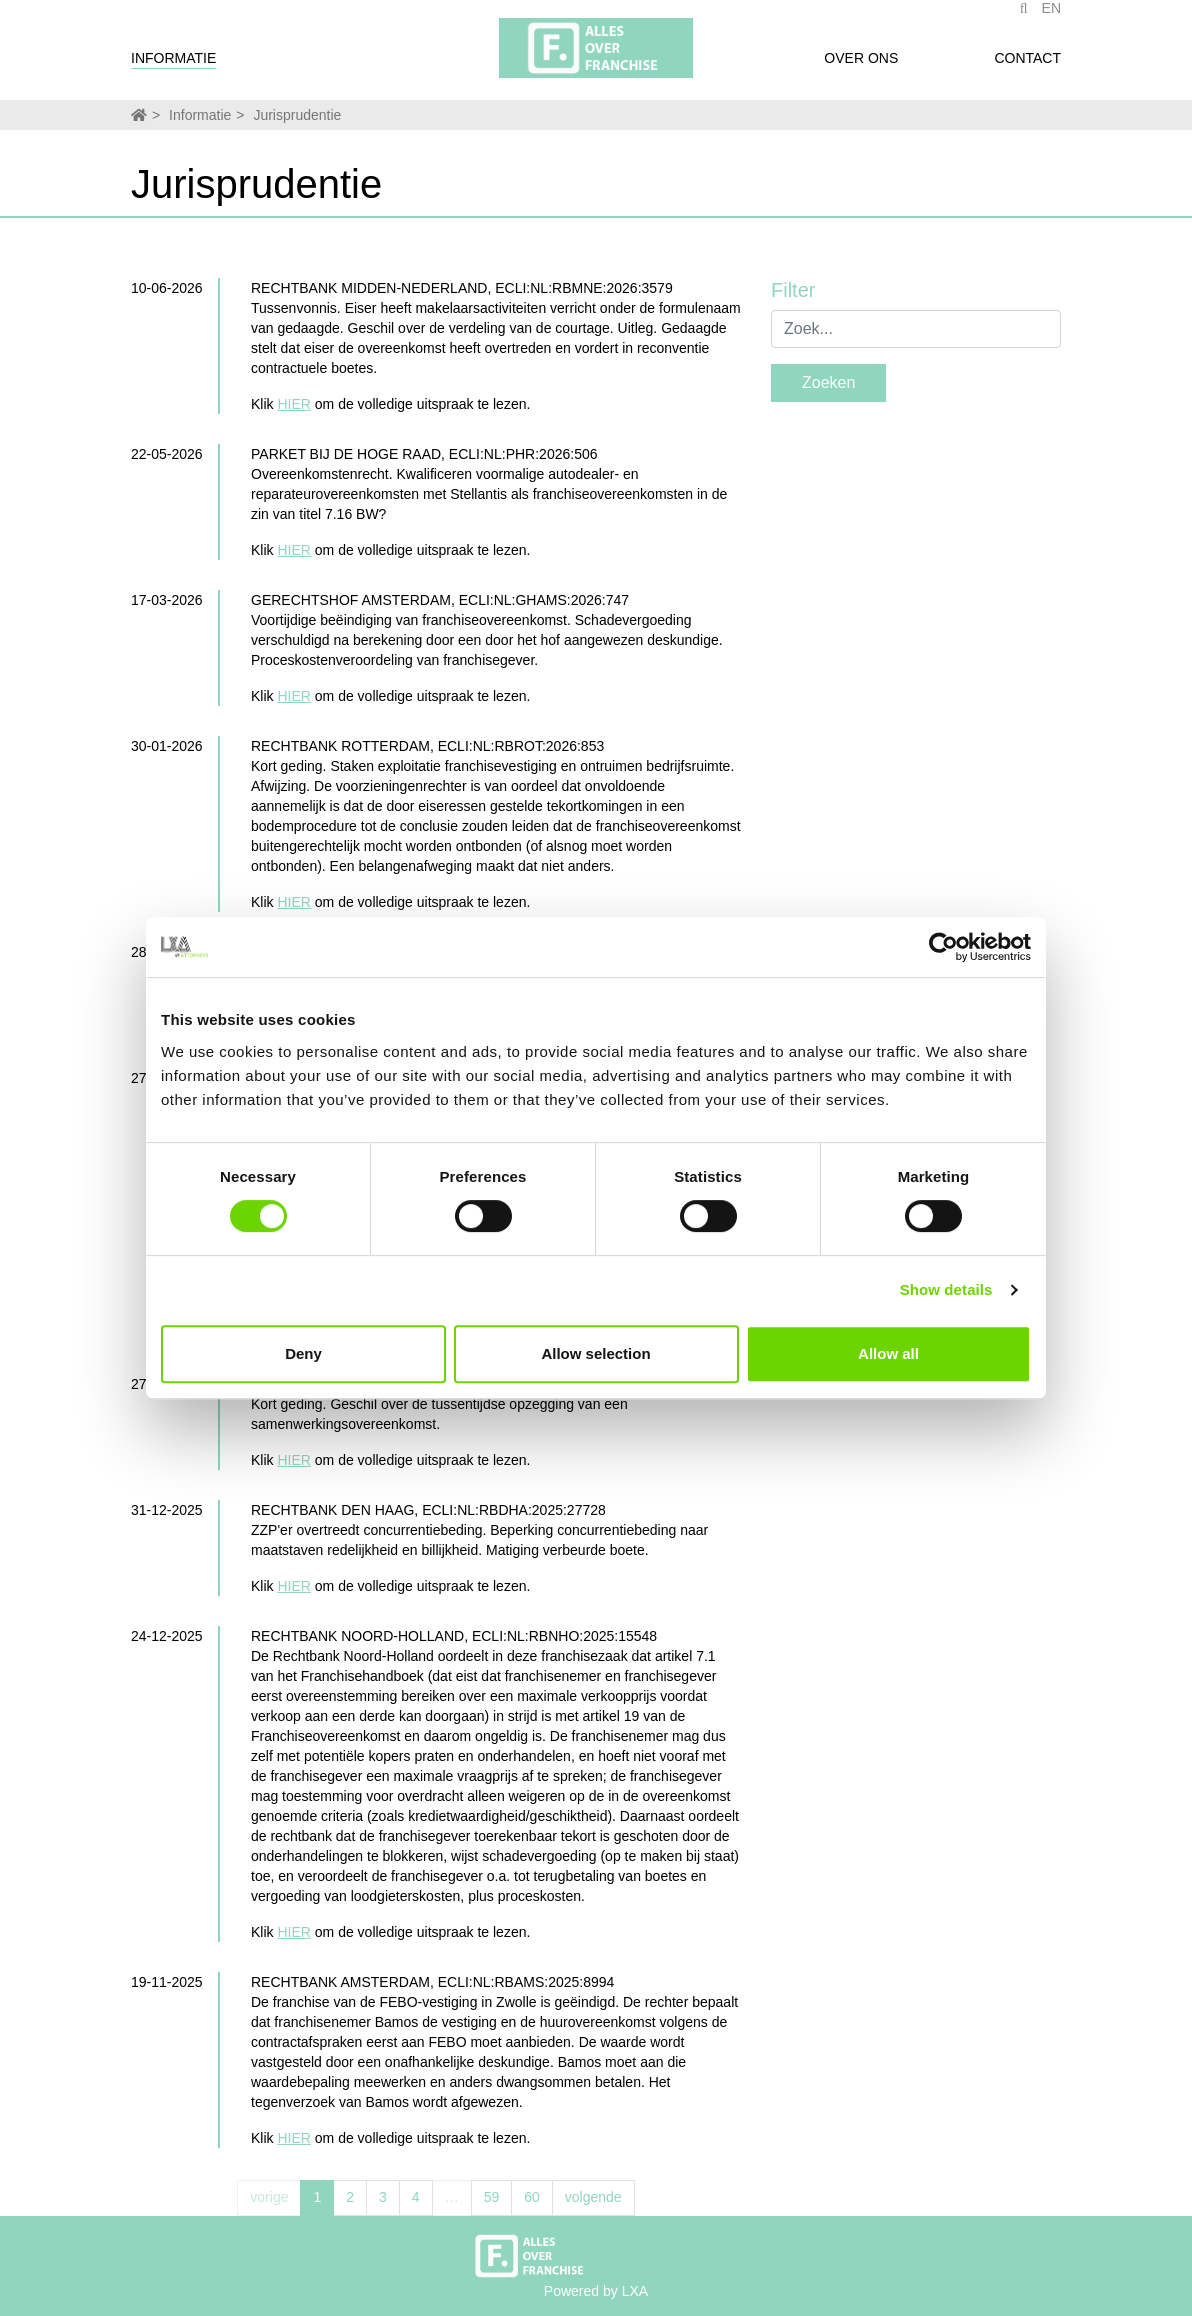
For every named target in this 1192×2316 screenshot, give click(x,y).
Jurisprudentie (297, 115)
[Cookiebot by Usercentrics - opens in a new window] (943, 947)
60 (532, 2197)
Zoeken (828, 382)
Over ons (861, 68)
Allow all (888, 1353)
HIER (293, 404)
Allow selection (595, 1353)
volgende (593, 2197)
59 (492, 2197)
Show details (946, 1289)
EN (1051, 18)
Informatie (173, 68)
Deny (303, 1353)
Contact (1027, 68)
